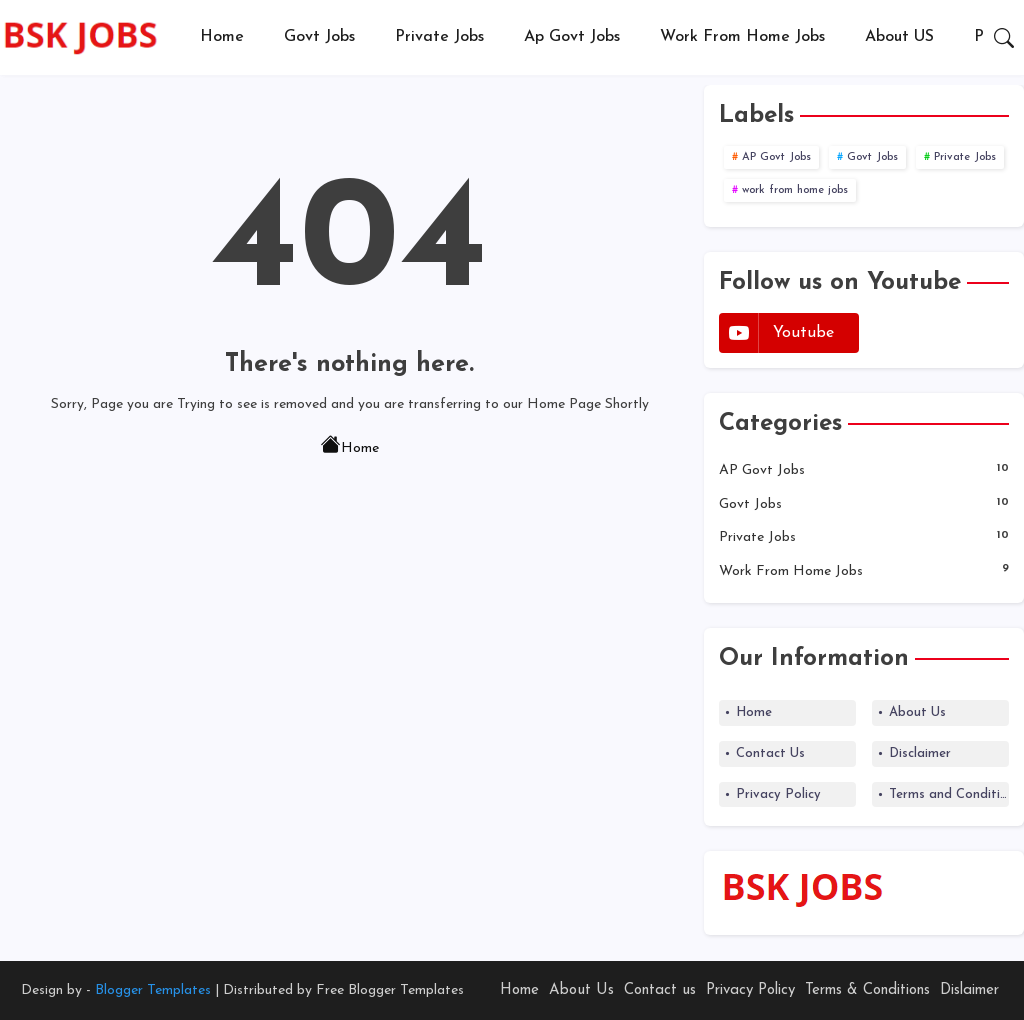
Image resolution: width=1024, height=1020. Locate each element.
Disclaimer (920, 753)
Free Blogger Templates (390, 990)
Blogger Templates (153, 990)
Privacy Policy (778, 794)
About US (899, 37)
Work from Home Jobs (742, 37)
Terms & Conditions (867, 990)
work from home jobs (795, 190)
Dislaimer (969, 990)
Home (222, 37)
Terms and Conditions (949, 794)
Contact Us (770, 753)
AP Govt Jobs (776, 157)
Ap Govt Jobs (572, 37)
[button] (1004, 38)
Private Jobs (439, 37)
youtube (803, 333)
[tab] (222, 37)
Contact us (660, 990)
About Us (917, 712)
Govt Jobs (319, 37)
